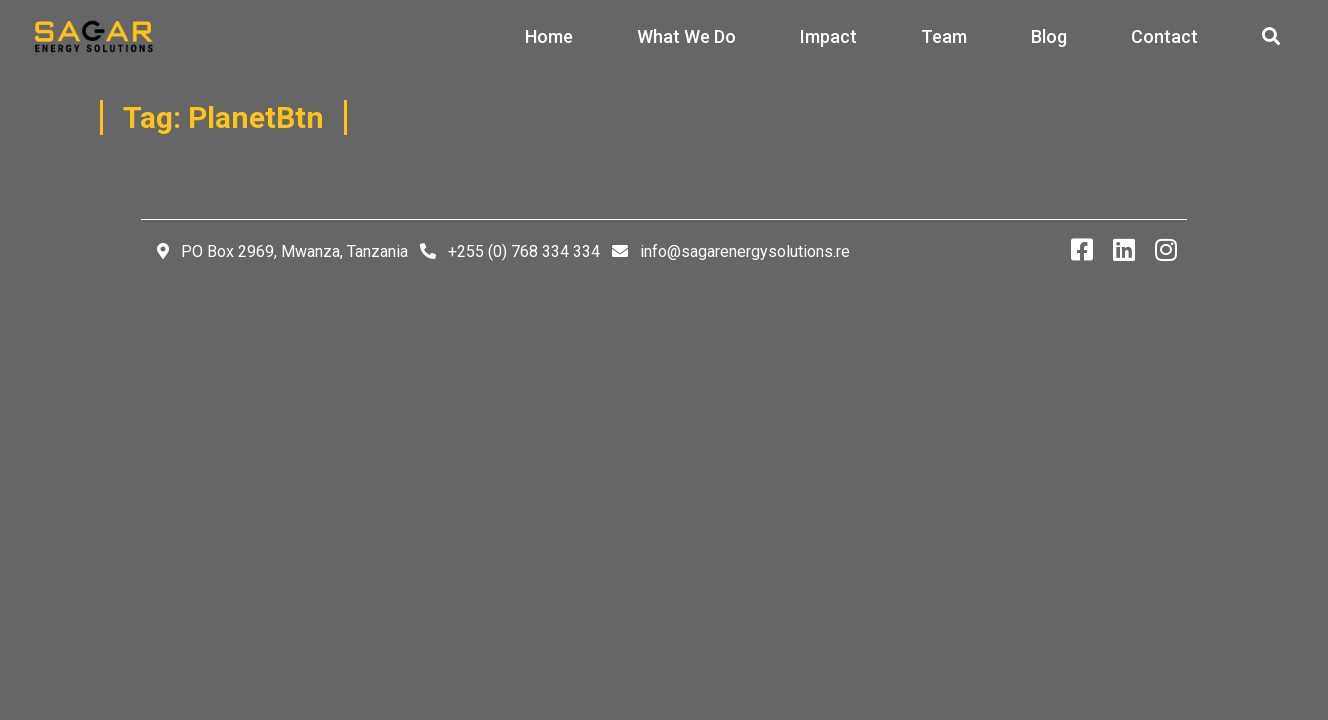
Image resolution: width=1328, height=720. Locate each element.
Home (549, 36)
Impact (828, 36)
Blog (1049, 36)
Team (944, 36)
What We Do (686, 36)
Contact (1164, 36)
